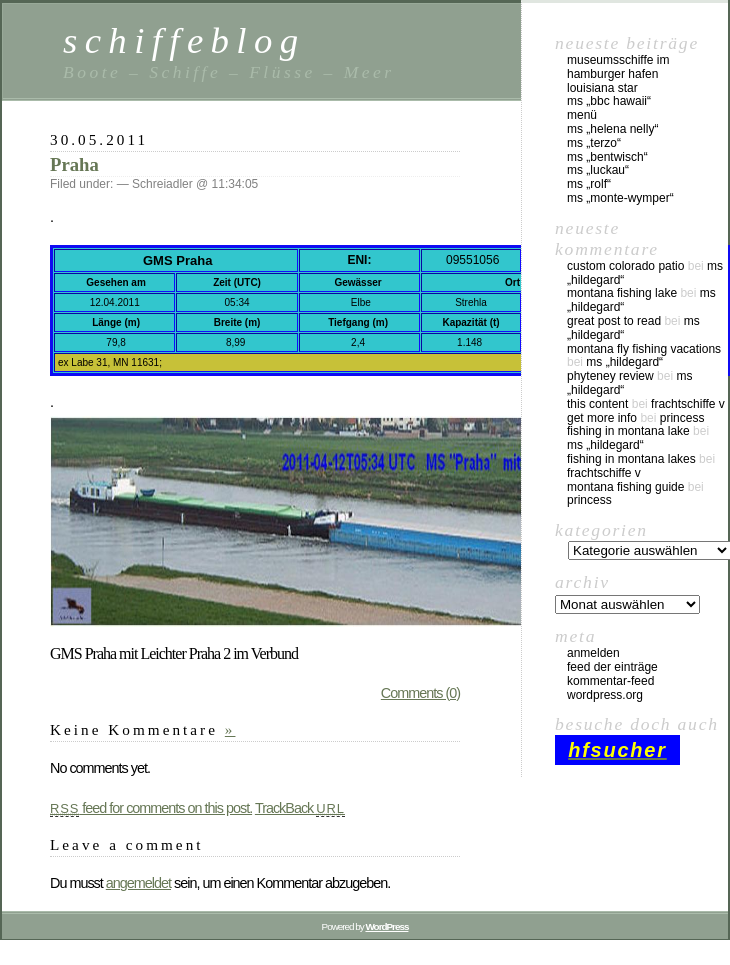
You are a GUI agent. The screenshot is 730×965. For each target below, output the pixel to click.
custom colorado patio (625, 266)
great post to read (614, 321)
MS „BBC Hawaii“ (609, 101)
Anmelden (593, 653)
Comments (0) (420, 693)
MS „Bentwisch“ (607, 157)
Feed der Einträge (612, 667)
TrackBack (300, 808)
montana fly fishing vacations (644, 349)
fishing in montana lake (628, 431)
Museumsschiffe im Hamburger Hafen (618, 67)
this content (597, 404)
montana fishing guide (625, 487)
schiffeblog (184, 40)
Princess (682, 418)
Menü (582, 115)
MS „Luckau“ (598, 170)
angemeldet (138, 883)
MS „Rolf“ (589, 184)
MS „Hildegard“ (624, 362)
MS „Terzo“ (594, 143)
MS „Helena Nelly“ (612, 129)
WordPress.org (605, 695)
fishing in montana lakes (631, 459)
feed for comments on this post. (151, 808)
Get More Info (602, 418)
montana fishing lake (622, 293)
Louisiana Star (602, 88)
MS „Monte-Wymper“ (620, 198)
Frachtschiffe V (688, 404)
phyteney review (610, 376)
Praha (74, 164)
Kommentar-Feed (610, 681)
